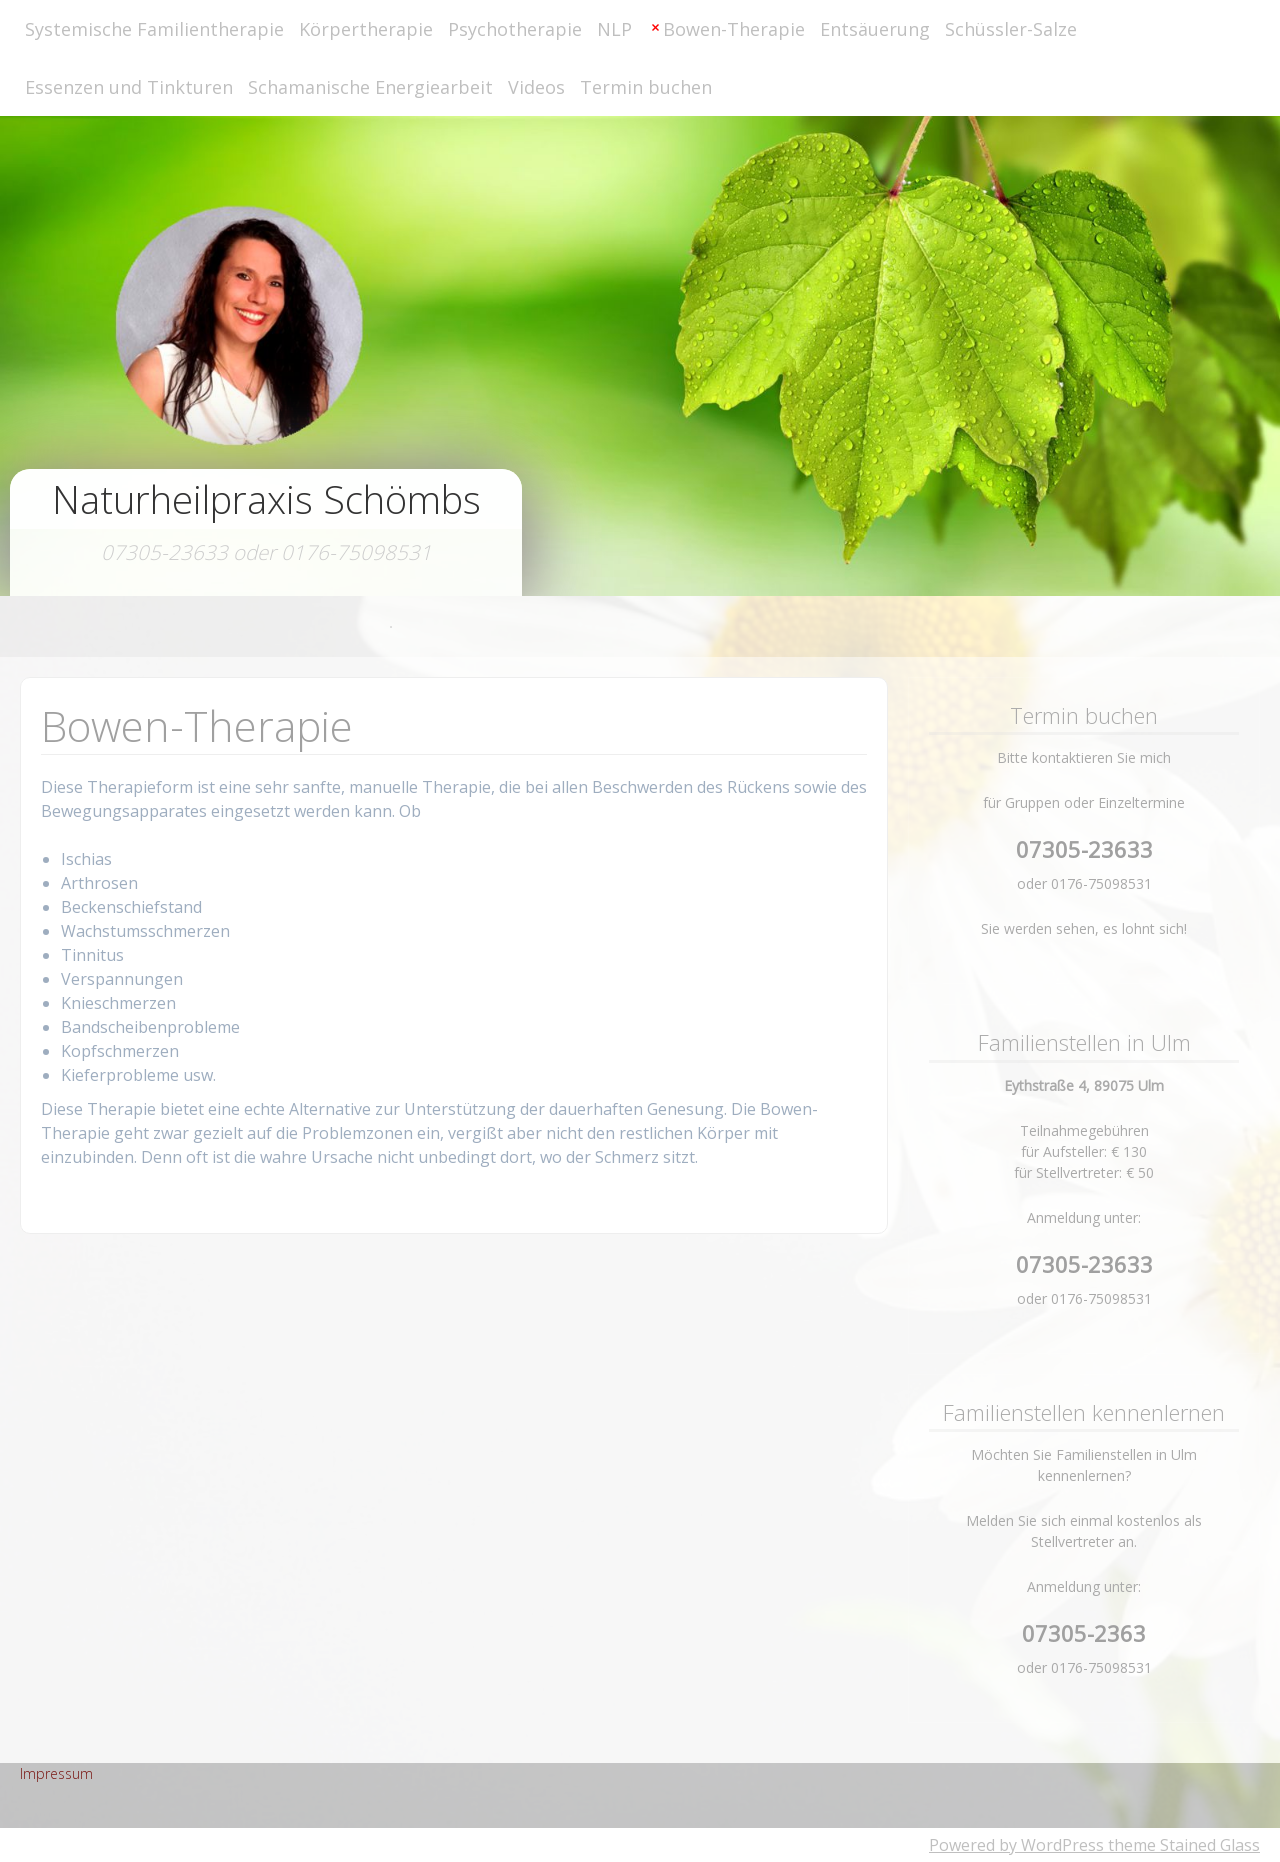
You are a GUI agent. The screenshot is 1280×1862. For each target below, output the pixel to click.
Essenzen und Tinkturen (129, 87)
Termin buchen (646, 87)
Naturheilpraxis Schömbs (266, 499)
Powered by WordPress (1016, 1845)
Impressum (56, 1773)
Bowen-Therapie (734, 29)
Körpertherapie (366, 29)
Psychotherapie (515, 29)
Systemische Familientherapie (154, 29)
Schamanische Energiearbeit (370, 87)
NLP (614, 29)
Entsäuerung (875, 29)
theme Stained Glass (1182, 1845)
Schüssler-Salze (1011, 29)
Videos (536, 87)
